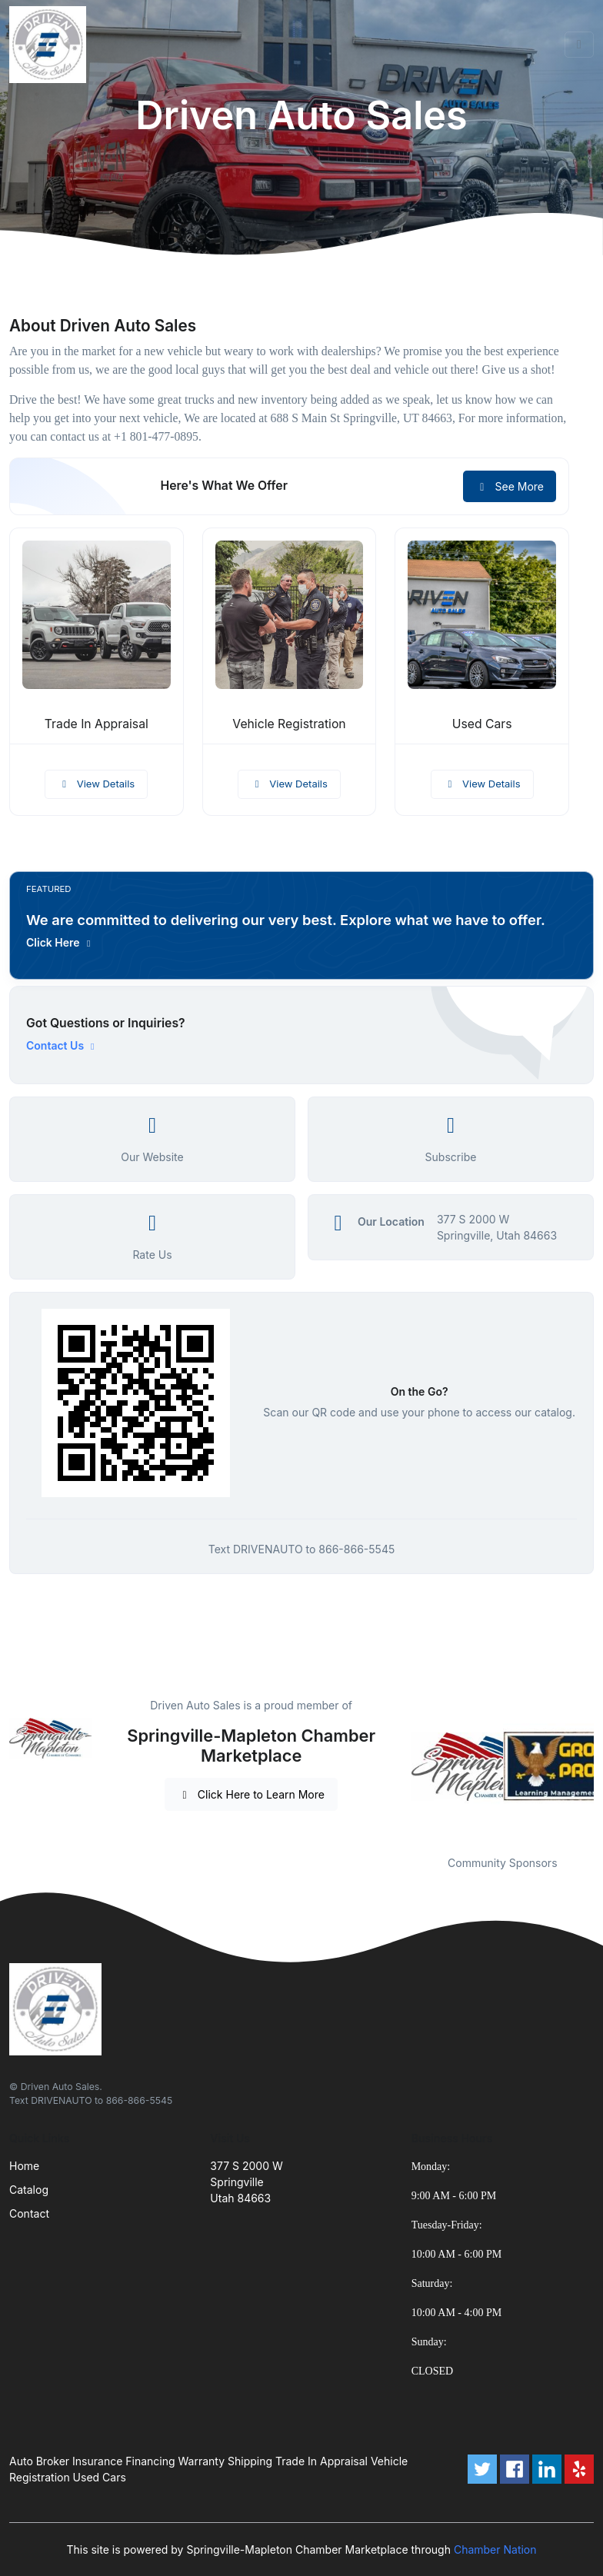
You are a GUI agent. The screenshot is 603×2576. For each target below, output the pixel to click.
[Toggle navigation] (579, 45)
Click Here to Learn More (251, 1794)
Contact (29, 2213)
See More (509, 486)
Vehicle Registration (288, 724)
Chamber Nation (495, 2549)
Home (24, 2165)
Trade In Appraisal (96, 724)
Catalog (28, 2189)
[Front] (50, 44)
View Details (96, 783)
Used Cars (482, 724)
